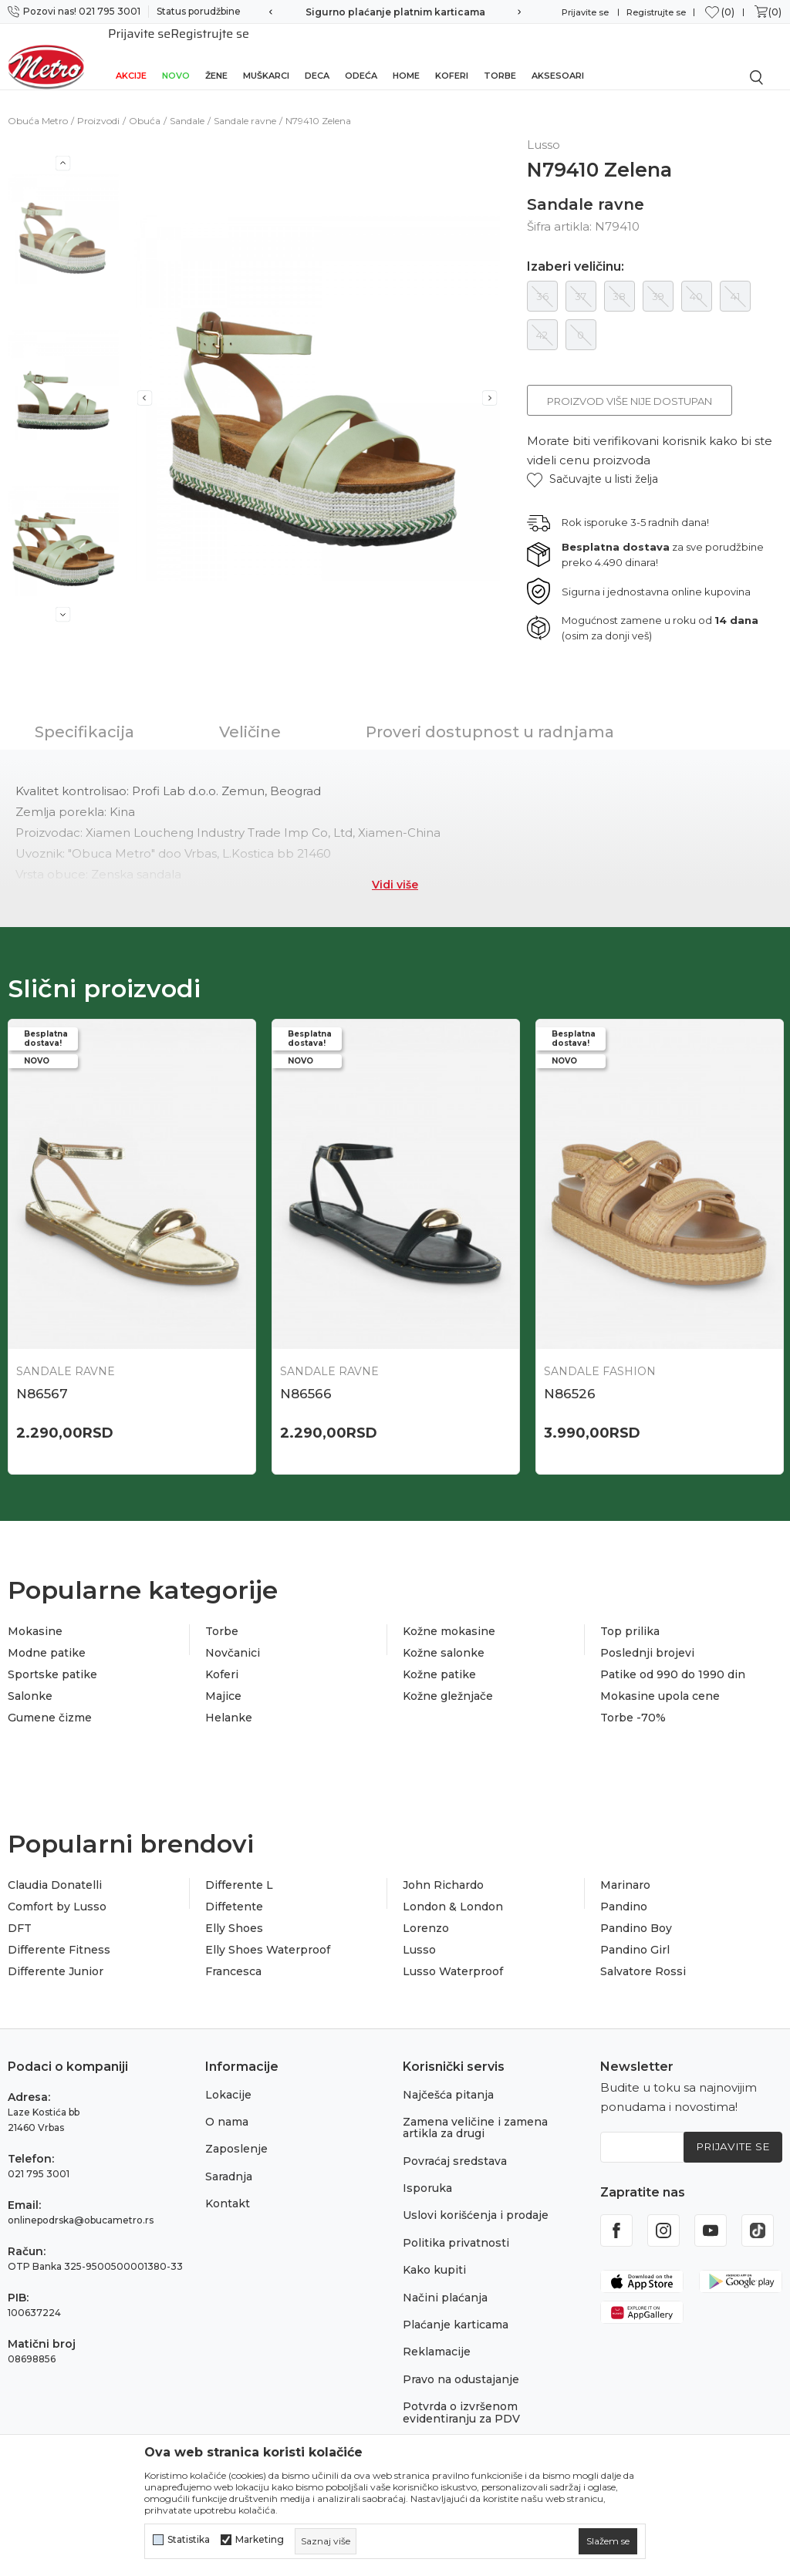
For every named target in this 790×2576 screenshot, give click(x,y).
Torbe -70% (633, 1703)
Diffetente (234, 1892)
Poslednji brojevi (647, 1638)
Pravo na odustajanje (461, 2365)
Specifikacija (84, 715)
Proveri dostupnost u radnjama (490, 715)
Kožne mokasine (449, 1616)
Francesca (233, 1957)
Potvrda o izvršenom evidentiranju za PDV (461, 2397)
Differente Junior (55, 1957)
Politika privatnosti (456, 2228)
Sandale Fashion (600, 1354)
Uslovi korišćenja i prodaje (476, 2200)
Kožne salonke (443, 1638)
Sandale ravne (245, 104)
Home (406, 55)
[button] (592, 462)
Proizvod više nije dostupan (629, 384)
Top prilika (630, 1616)
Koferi (451, 55)
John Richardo (443, 1870)
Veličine (250, 715)
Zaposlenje (236, 2134)
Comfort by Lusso (57, 1892)
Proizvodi (98, 104)
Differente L (239, 1870)
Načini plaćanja (445, 2283)
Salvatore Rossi (643, 1957)
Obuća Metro (38, 104)
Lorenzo (426, 1913)
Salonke (30, 1681)
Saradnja (228, 2162)
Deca (317, 55)
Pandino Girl (635, 1935)
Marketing (259, 2539)
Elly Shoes (234, 1913)
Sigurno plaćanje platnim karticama (395, 12)
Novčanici (232, 1638)
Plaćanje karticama (455, 2310)
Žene (216, 55)
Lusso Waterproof (453, 1957)
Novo (176, 55)
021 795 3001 (38, 2158)
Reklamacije (437, 2337)
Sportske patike (52, 1660)
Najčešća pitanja (448, 2079)
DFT (20, 1913)
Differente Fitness (59, 1935)
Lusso (419, 1935)
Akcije (131, 55)
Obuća (144, 104)
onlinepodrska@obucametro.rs (81, 2204)
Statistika (188, 2539)
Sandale (187, 104)
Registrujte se (656, 12)
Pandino (623, 1892)
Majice (223, 1681)
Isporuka (427, 2173)
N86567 (42, 1376)
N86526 (570, 1376)
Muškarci (266, 55)
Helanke (228, 1703)
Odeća (361, 55)
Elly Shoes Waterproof (267, 1935)
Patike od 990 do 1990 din (672, 1660)
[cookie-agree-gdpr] (608, 2541)
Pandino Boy (636, 1913)
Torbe (500, 55)
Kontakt (227, 2189)
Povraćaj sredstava (455, 2146)
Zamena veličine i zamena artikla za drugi (475, 2113)
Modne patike (47, 1638)
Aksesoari (558, 55)
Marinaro (625, 1870)
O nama (226, 2107)
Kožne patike (439, 1660)
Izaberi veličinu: (575, 250)
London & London (453, 1892)
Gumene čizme (50, 1703)
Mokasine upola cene (660, 1681)
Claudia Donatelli (55, 1870)
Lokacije (228, 2079)
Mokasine (35, 1616)
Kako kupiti (434, 2255)
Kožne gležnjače (448, 1681)
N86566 (306, 1376)
